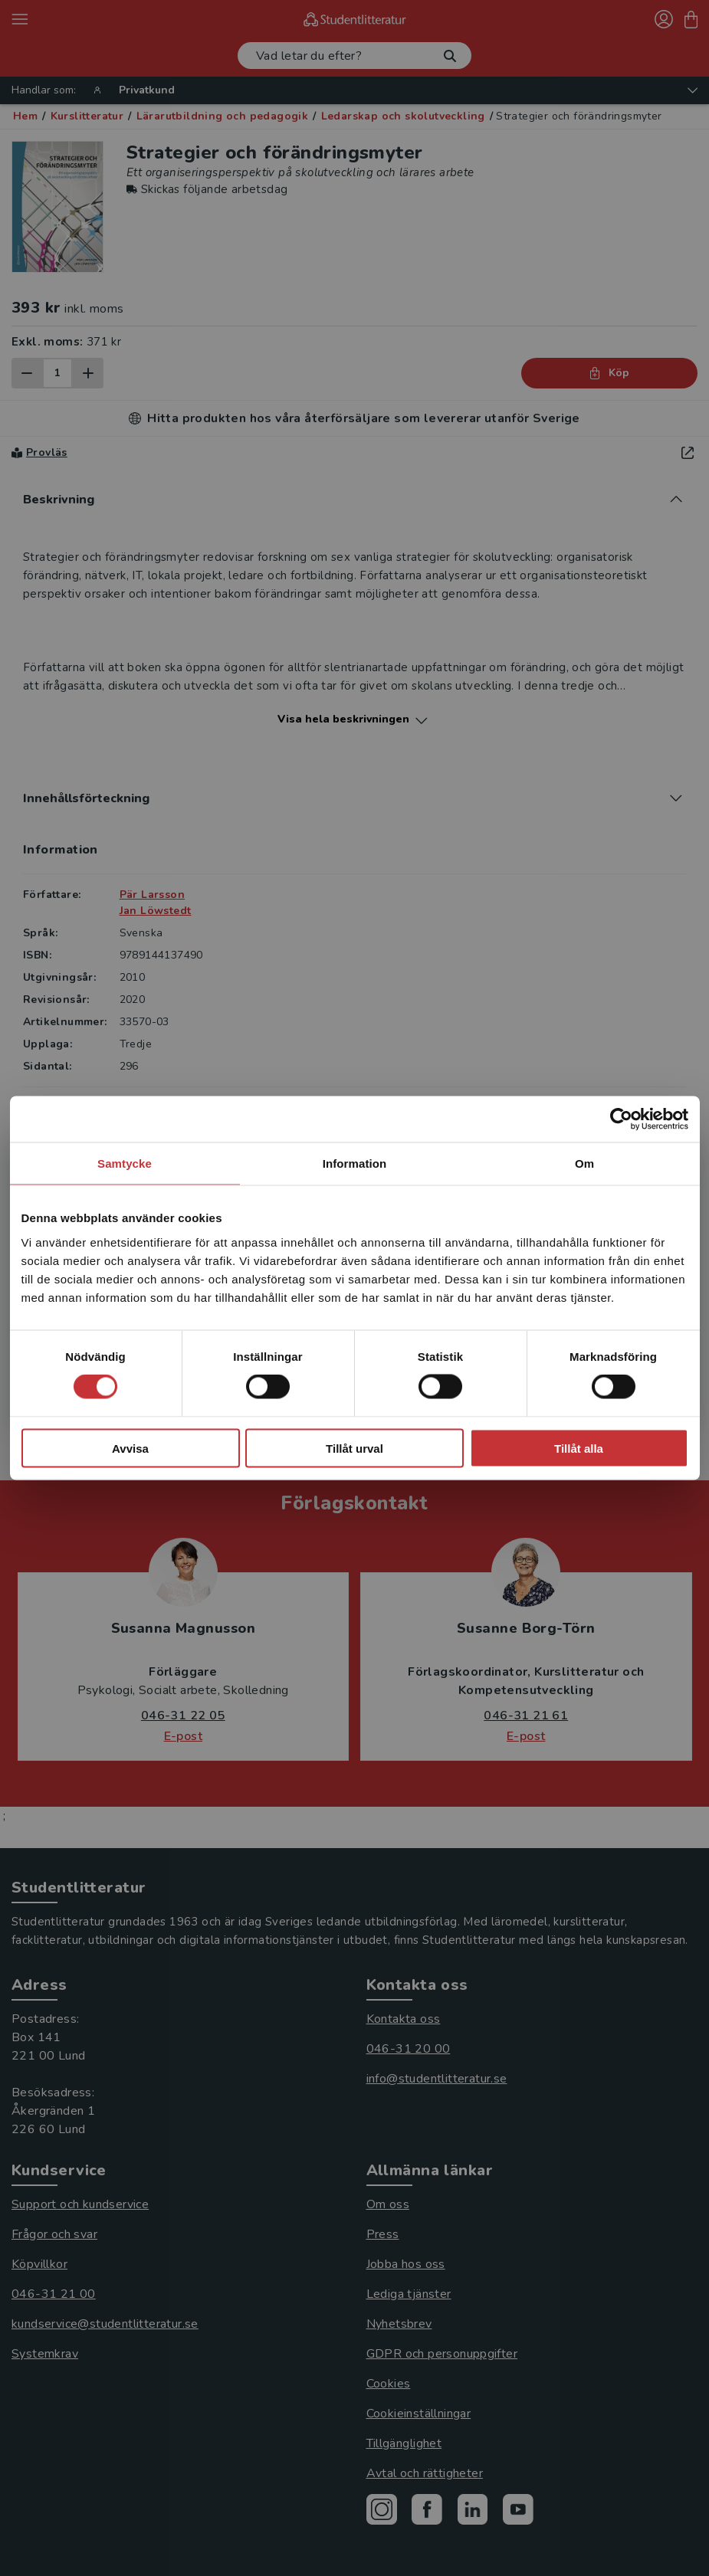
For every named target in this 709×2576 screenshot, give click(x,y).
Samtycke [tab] (124, 1163)
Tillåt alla (578, 1447)
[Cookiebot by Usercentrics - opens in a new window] (621, 1119)
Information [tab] (355, 1163)
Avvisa (130, 1447)
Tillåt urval (354, 1447)
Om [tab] (584, 1163)
